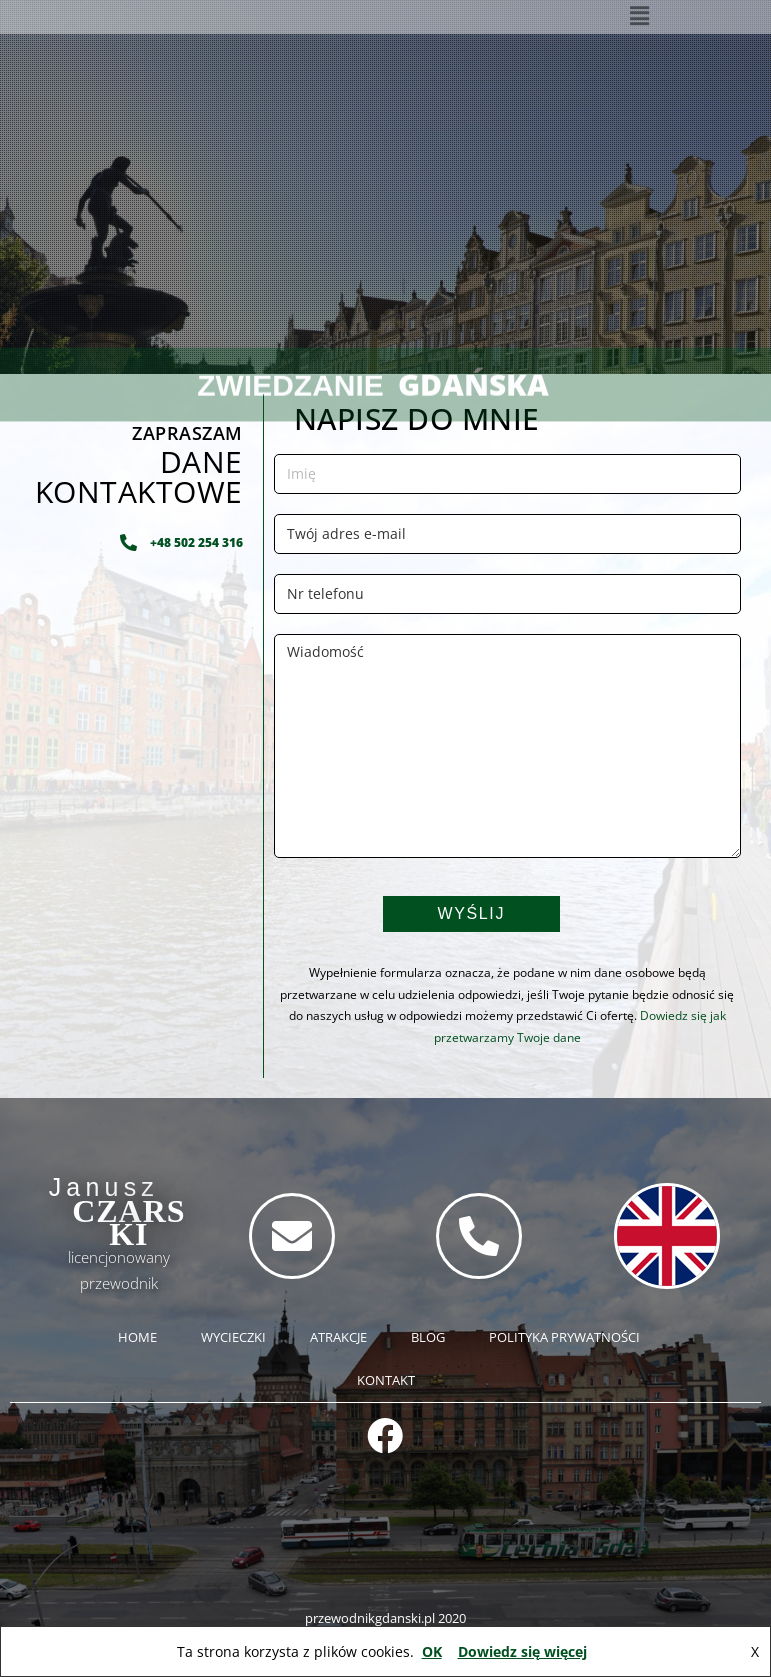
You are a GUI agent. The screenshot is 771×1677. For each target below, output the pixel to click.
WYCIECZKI (233, 1337)
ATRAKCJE (338, 1337)
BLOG (428, 1337)
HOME (137, 1337)
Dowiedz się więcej (522, 1651)
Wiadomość (507, 746)
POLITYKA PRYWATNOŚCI (564, 1337)
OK (432, 1651)
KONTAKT (386, 1380)
